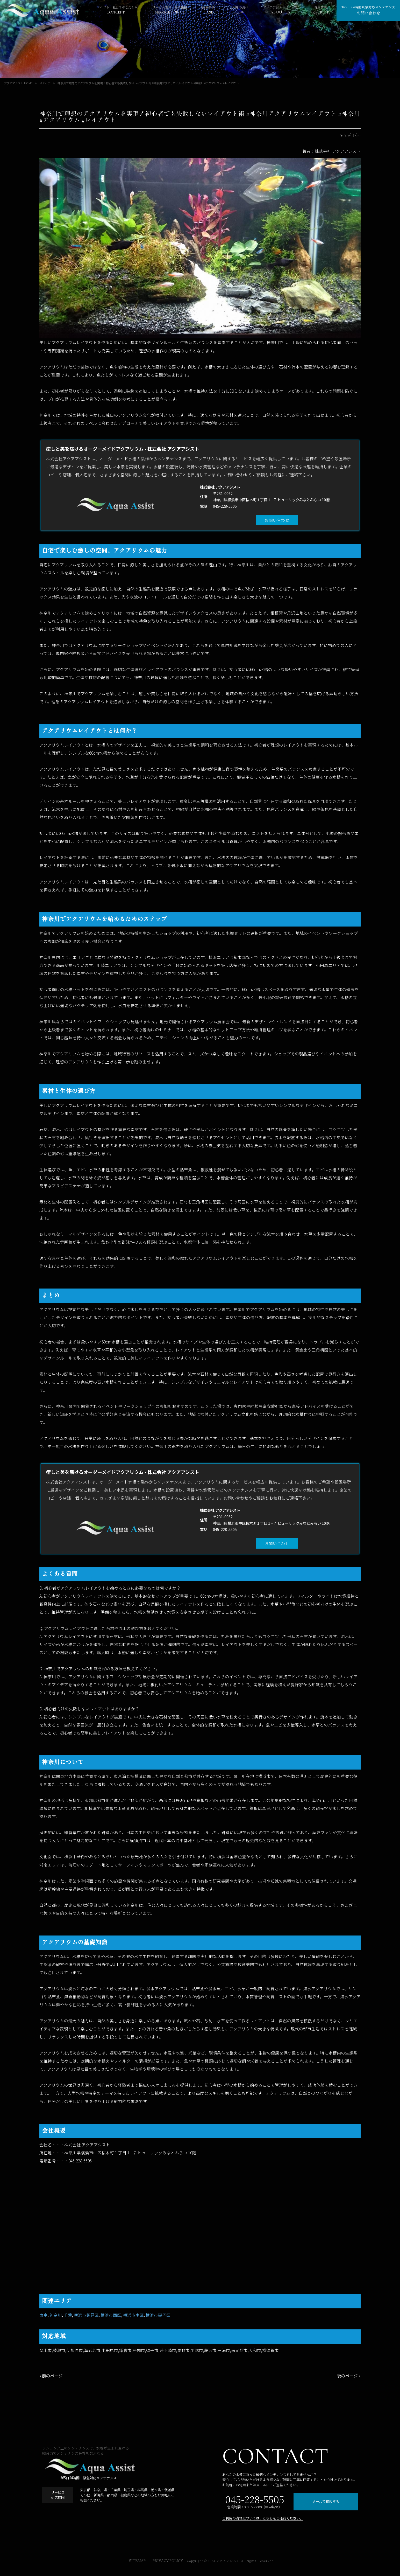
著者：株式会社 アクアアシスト (331, 151)
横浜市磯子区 (158, 2315)
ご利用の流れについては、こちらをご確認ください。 (262, 2518)
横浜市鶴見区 (86, 2315)
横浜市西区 (111, 2315)
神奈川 (55, 2315)
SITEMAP (137, 2560)
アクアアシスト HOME (18, 83)
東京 (43, 2315)
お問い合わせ (277, 520)
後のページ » (349, 2375)
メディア (45, 83)
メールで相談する (325, 2501)
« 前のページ (51, 2375)
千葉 (68, 2315)
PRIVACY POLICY (168, 2560)
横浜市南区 (133, 2315)
